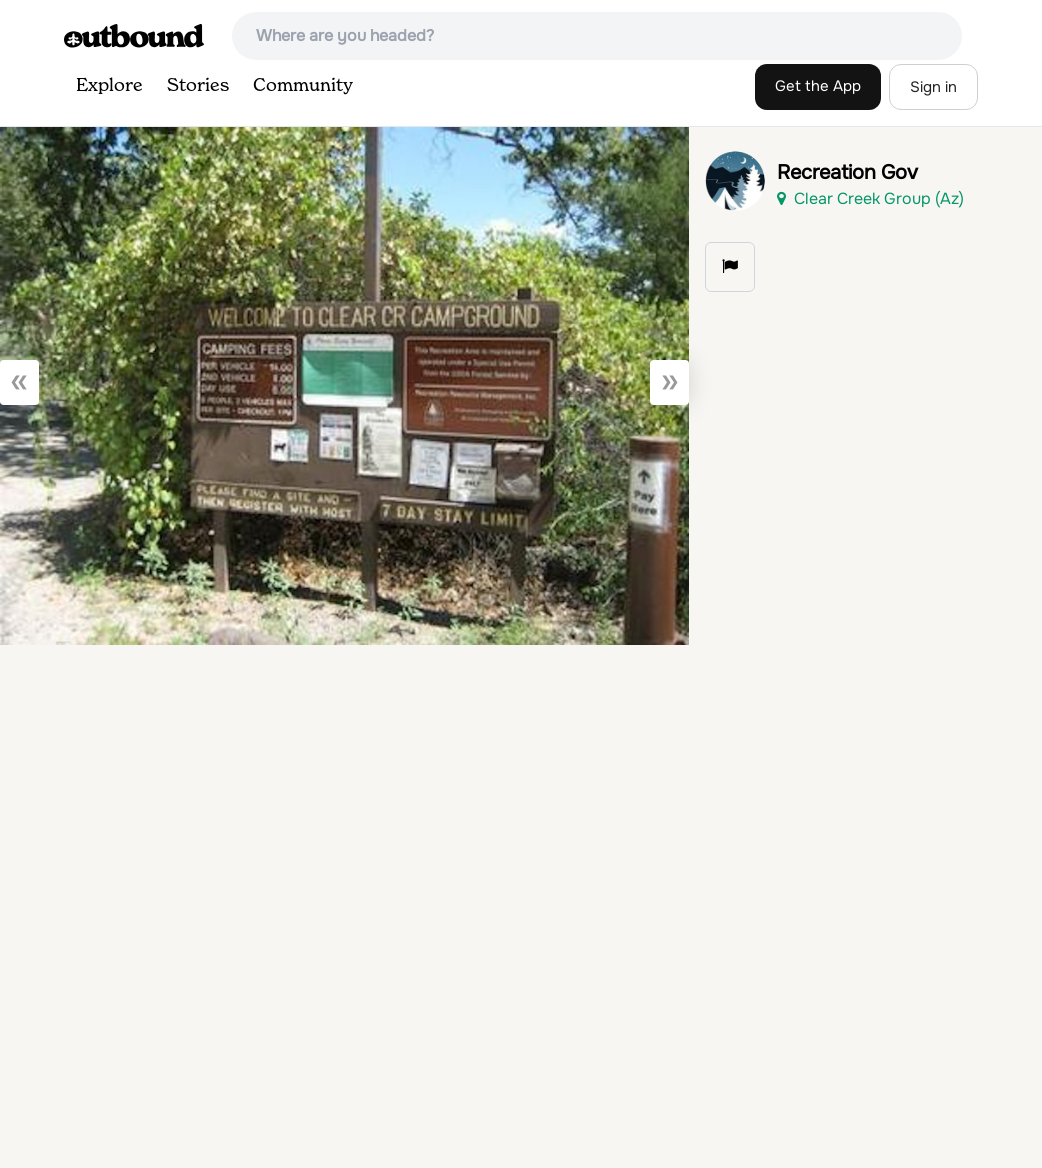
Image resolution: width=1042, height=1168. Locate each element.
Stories (198, 86)
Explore (109, 86)
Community (303, 86)
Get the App (818, 86)
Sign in (933, 87)
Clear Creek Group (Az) (870, 198)
